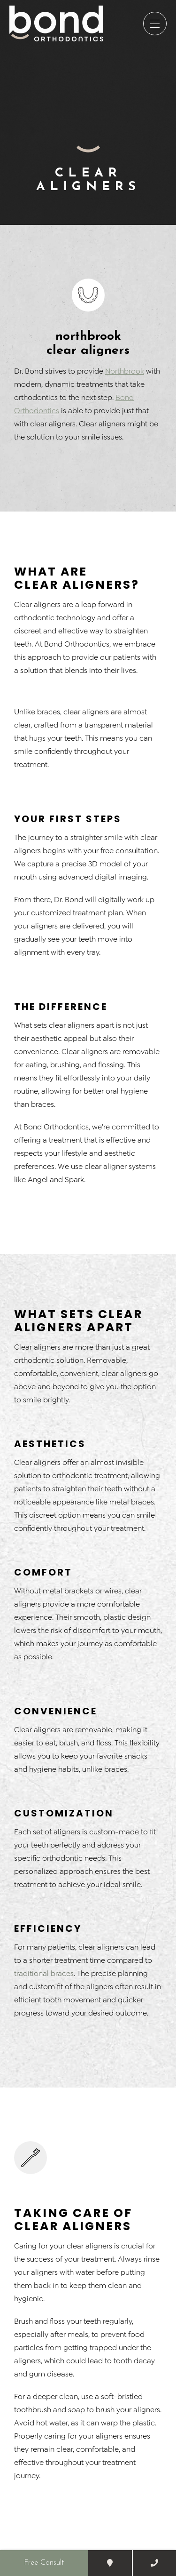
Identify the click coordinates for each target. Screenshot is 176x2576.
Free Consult (44, 2563)
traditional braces (44, 1973)
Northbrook (124, 371)
